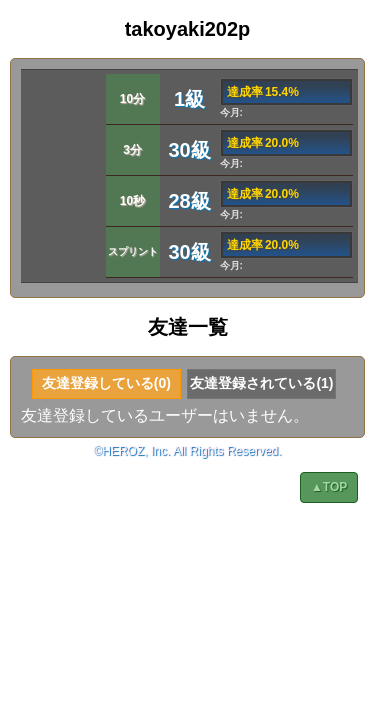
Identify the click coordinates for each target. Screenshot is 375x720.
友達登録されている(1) (261, 383)
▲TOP (329, 487)
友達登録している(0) (106, 383)
